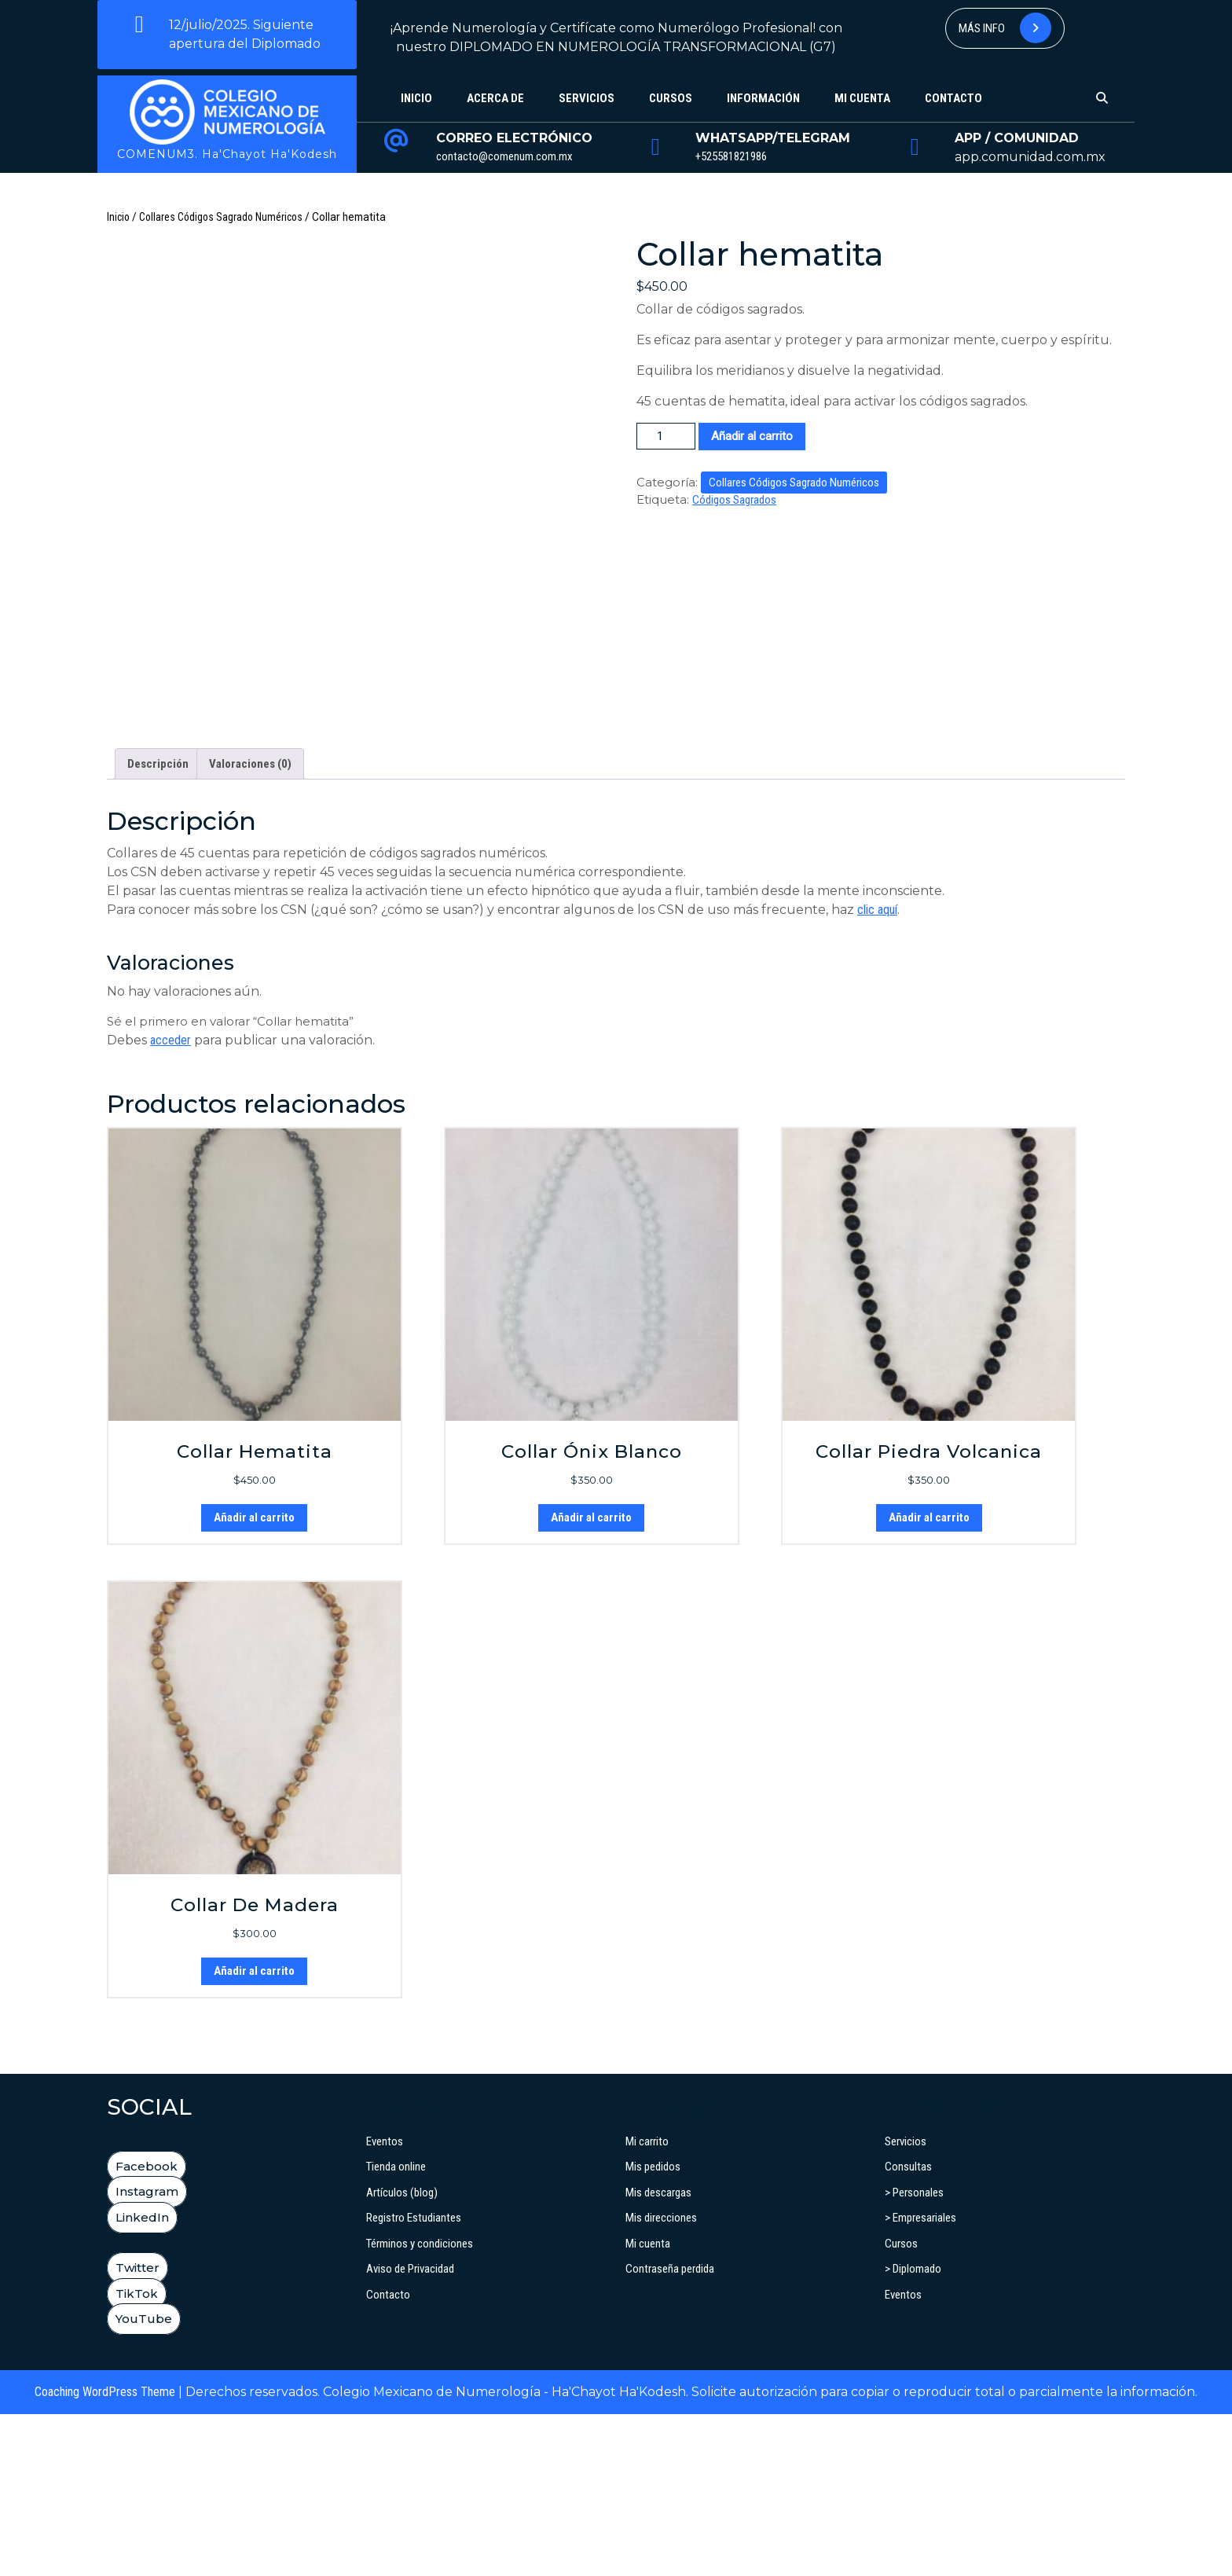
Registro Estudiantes (413, 2379)
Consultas (908, 2328)
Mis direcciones (661, 2379)
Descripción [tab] (158, 926)
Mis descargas (658, 2354)
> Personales (914, 2354)
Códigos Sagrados (734, 500)
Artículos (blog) (402, 2354)
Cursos (670, 98)
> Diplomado (913, 2431)
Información (763, 98)
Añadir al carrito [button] (254, 1679)
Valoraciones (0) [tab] (250, 926)
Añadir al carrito (752, 436)
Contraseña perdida (669, 2431)
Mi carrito (647, 2303)
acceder (170, 1201)
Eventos (384, 2303)
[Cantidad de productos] (665, 436)
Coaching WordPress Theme (105, 2553)
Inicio (416, 98)
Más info (1005, 28)
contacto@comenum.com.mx (504, 156)
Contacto (953, 98)
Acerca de (495, 98)
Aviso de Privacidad (410, 2431)
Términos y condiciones (419, 2405)
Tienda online (396, 2328)
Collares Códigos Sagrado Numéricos (220, 217)
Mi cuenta (862, 98)
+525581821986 (731, 156)
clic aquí (877, 1071)
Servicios (586, 98)
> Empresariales (920, 2379)
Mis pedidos (652, 2328)
